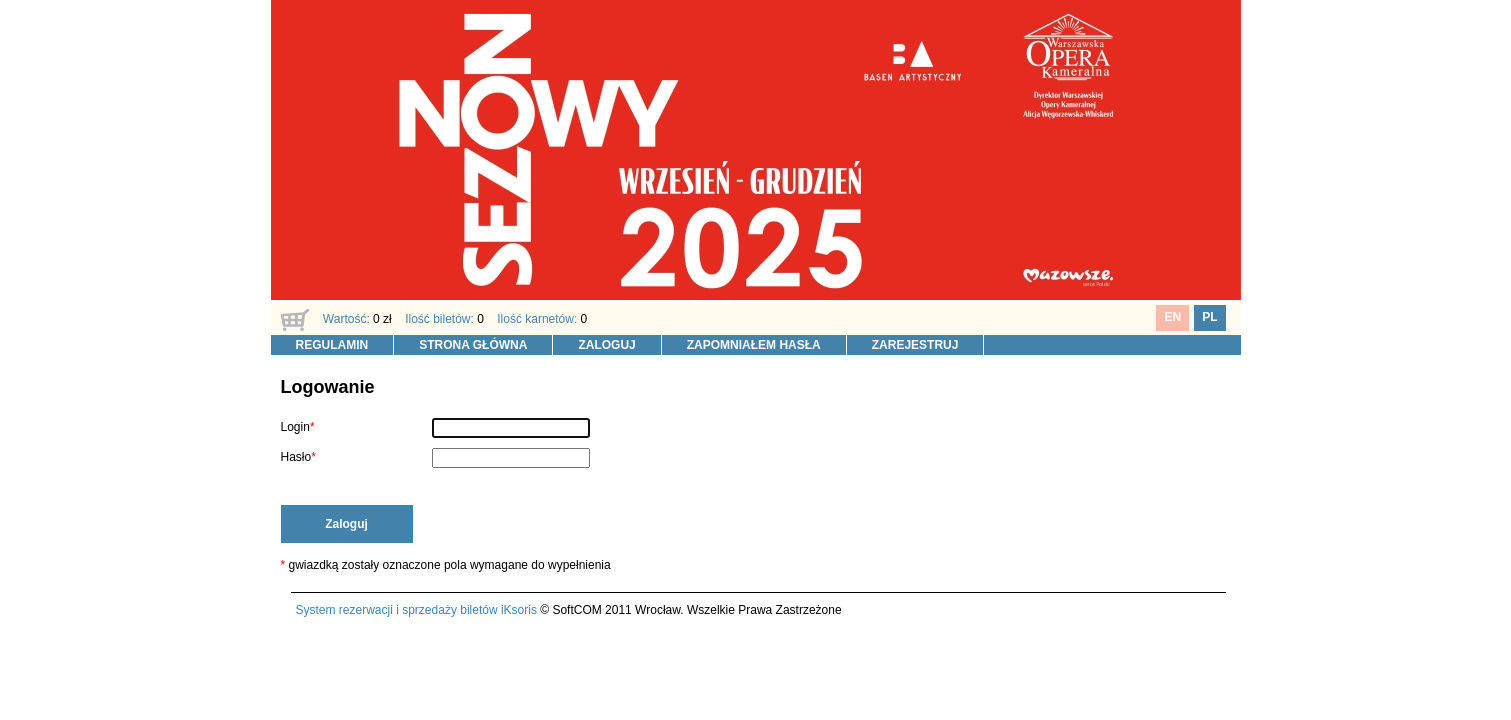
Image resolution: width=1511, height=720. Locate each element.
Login (295, 427)
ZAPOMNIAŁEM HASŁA (754, 345)
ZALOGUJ (606, 345)
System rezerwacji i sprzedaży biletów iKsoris (416, 610)
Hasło (296, 457)
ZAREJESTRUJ (915, 345)
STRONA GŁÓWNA (473, 345)
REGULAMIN (332, 345)
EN (1172, 317)
